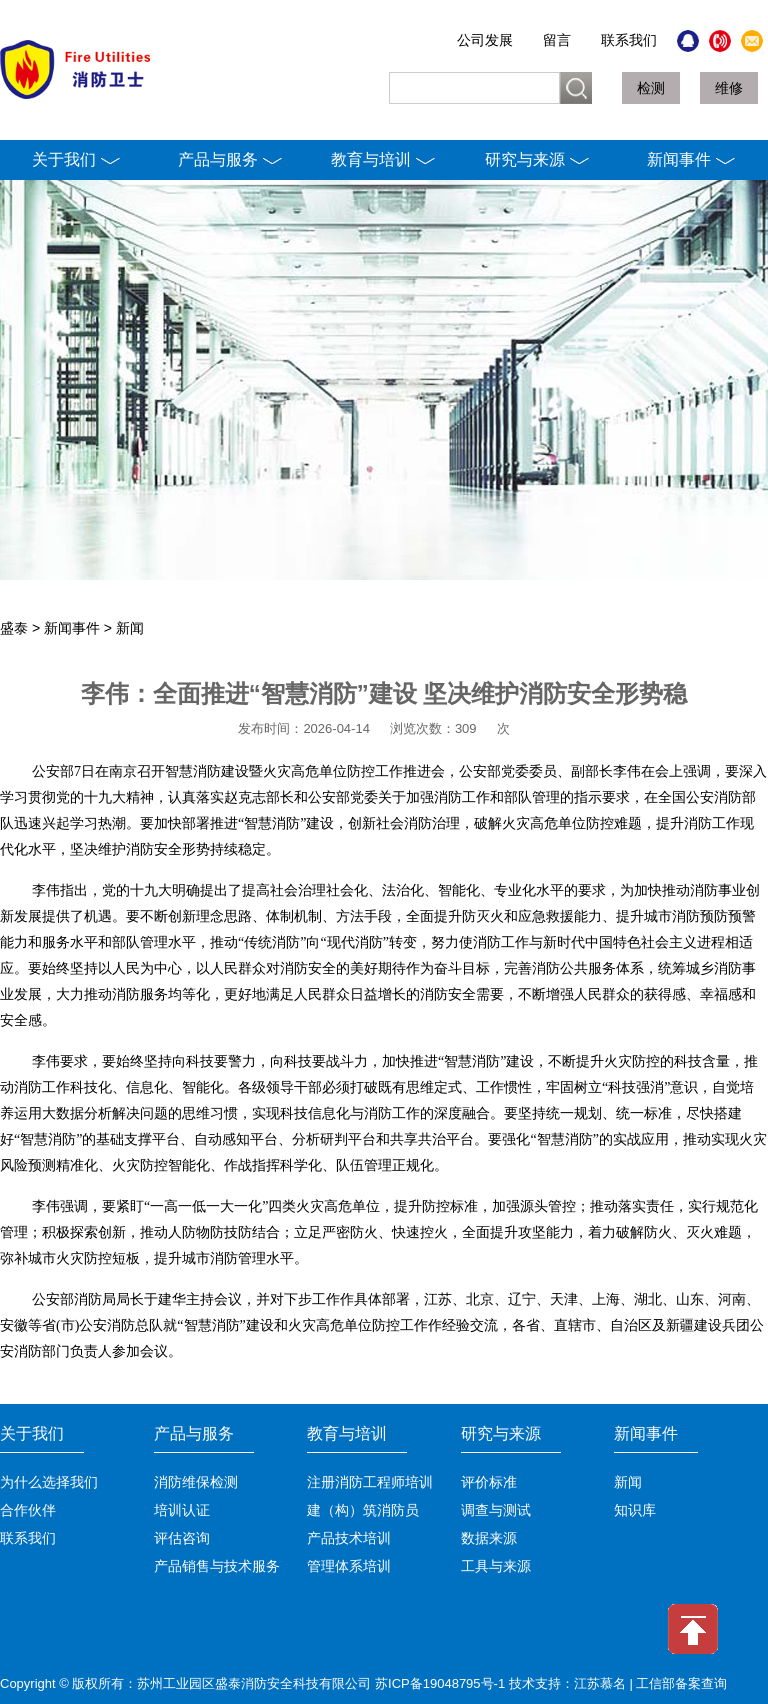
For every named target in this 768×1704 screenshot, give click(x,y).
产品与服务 (230, 159)
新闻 (130, 628)
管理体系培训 (349, 1566)
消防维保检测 (196, 1482)
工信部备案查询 (681, 1683)
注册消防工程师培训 (370, 1482)
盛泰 (14, 628)
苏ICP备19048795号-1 (440, 1683)
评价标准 (489, 1482)
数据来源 (489, 1538)
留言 (557, 40)
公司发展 (485, 40)
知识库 (635, 1510)
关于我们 (76, 159)
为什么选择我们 (49, 1482)
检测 (651, 88)
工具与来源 (496, 1566)
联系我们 (629, 40)
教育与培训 (383, 159)
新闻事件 (691, 159)
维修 (729, 88)
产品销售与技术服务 (217, 1566)
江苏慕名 (600, 1683)
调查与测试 (496, 1510)
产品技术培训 (349, 1538)
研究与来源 (537, 159)
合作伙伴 (28, 1510)
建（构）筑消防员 (363, 1510)
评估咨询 (182, 1538)
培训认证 (182, 1510)
